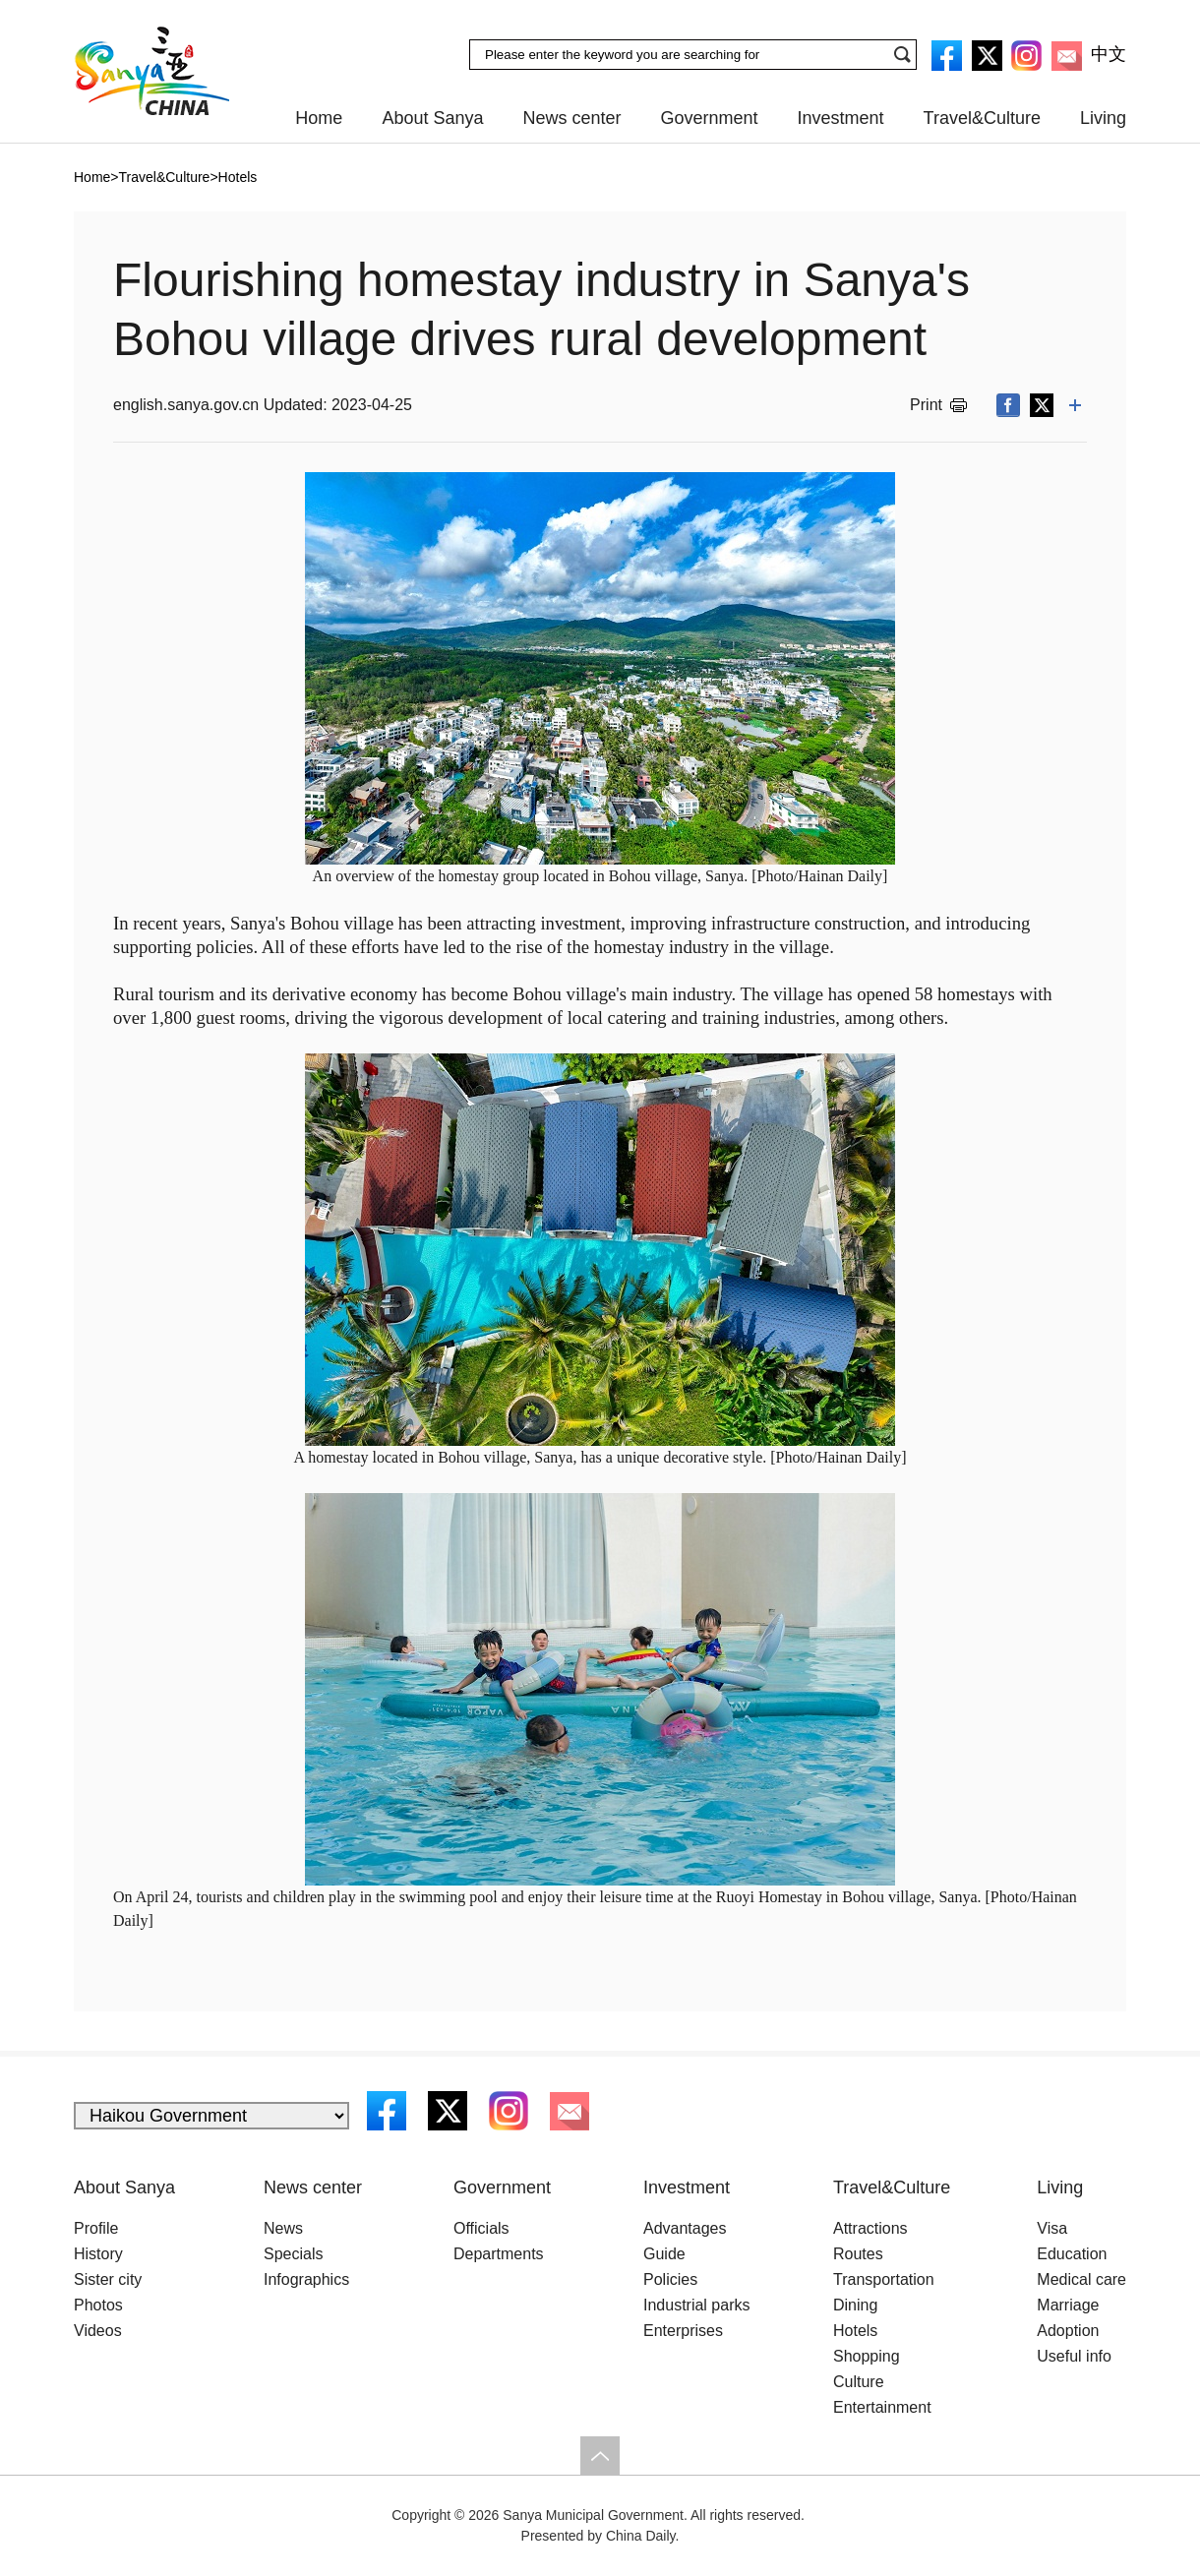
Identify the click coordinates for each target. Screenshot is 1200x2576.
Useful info (1074, 2356)
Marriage (1068, 2305)
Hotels (855, 2330)
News (283, 2228)
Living (1103, 118)
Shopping (866, 2356)
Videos (98, 2330)
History (98, 2254)
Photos (98, 2305)
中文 (1108, 54)
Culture (858, 2381)
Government (709, 118)
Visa (1052, 2228)
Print (926, 404)
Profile (96, 2228)
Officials (481, 2228)
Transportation (883, 2279)
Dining (855, 2305)
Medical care (1081, 2279)
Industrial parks (696, 2305)
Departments (498, 2254)
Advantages (685, 2228)
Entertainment (882, 2407)
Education (1072, 2254)
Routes (858, 2254)
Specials (293, 2254)
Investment (841, 118)
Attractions (870, 2228)
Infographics (306, 2279)
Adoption (1068, 2330)
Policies (670, 2279)
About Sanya (432, 118)
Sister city (108, 2279)
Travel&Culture (982, 118)
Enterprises (683, 2330)
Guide (664, 2254)
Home (318, 118)
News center (571, 118)
